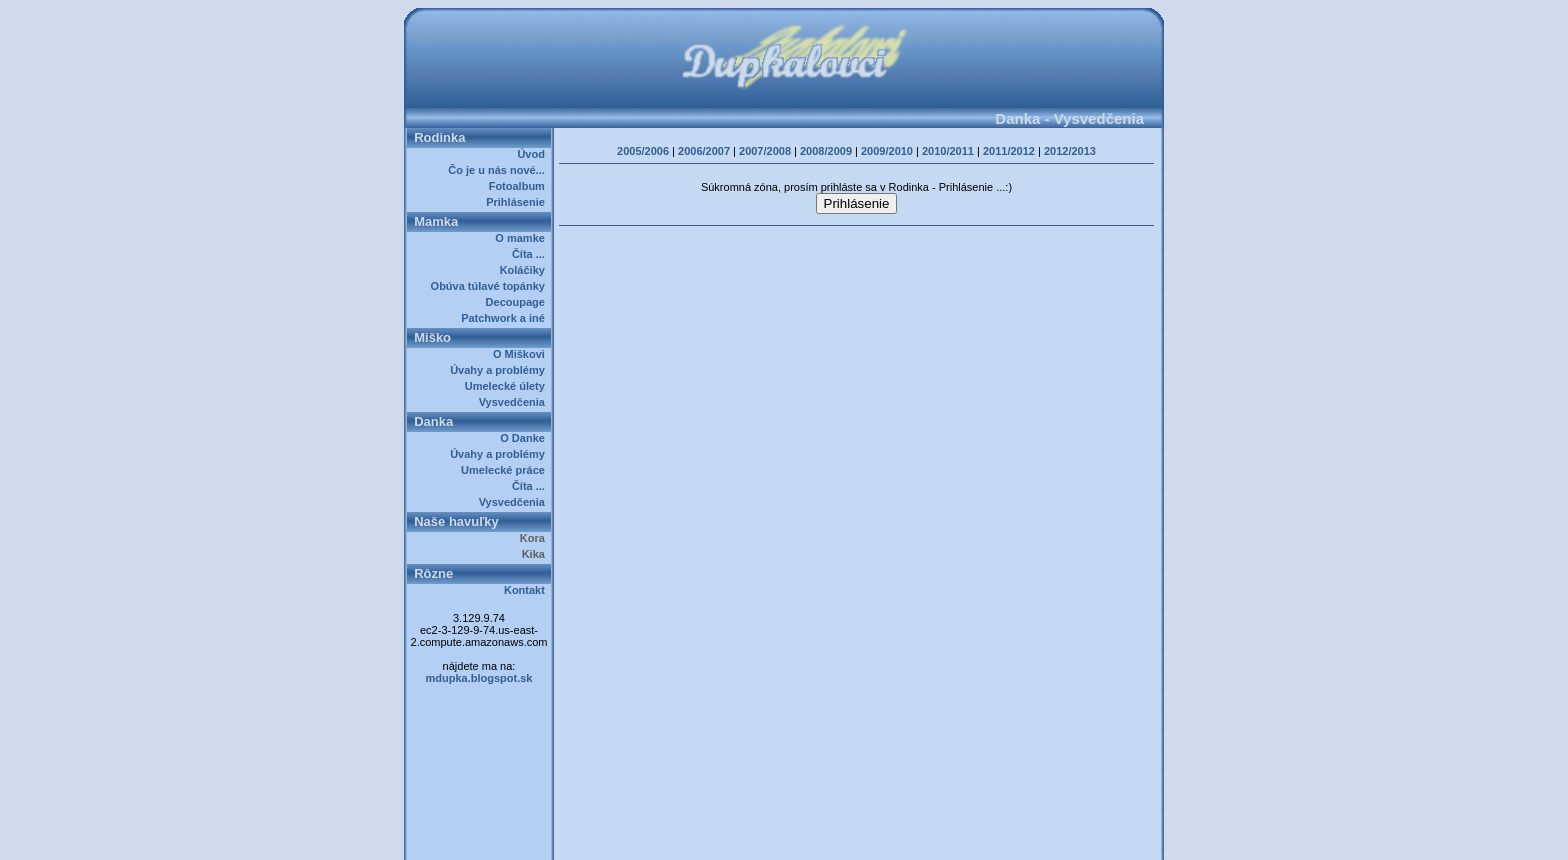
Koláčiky (525, 270)
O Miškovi (522, 354)
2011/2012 (1009, 151)
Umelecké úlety (508, 386)
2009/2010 (887, 151)
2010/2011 (948, 151)
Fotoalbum (520, 186)
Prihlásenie (518, 202)
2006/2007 (704, 151)
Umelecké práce (506, 470)
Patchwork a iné (506, 318)
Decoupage (518, 302)
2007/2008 (765, 151)
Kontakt (527, 590)
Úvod (534, 154)
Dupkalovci (817, 838)
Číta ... (531, 254)
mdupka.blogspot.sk (479, 678)
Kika (536, 554)
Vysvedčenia (515, 402)
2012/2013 (1070, 151)
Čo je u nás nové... (499, 170)
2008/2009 (826, 151)
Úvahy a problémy (500, 370)
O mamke (523, 238)
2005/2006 (643, 151)
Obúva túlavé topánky (491, 286)
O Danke (525, 438)
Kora (535, 538)
